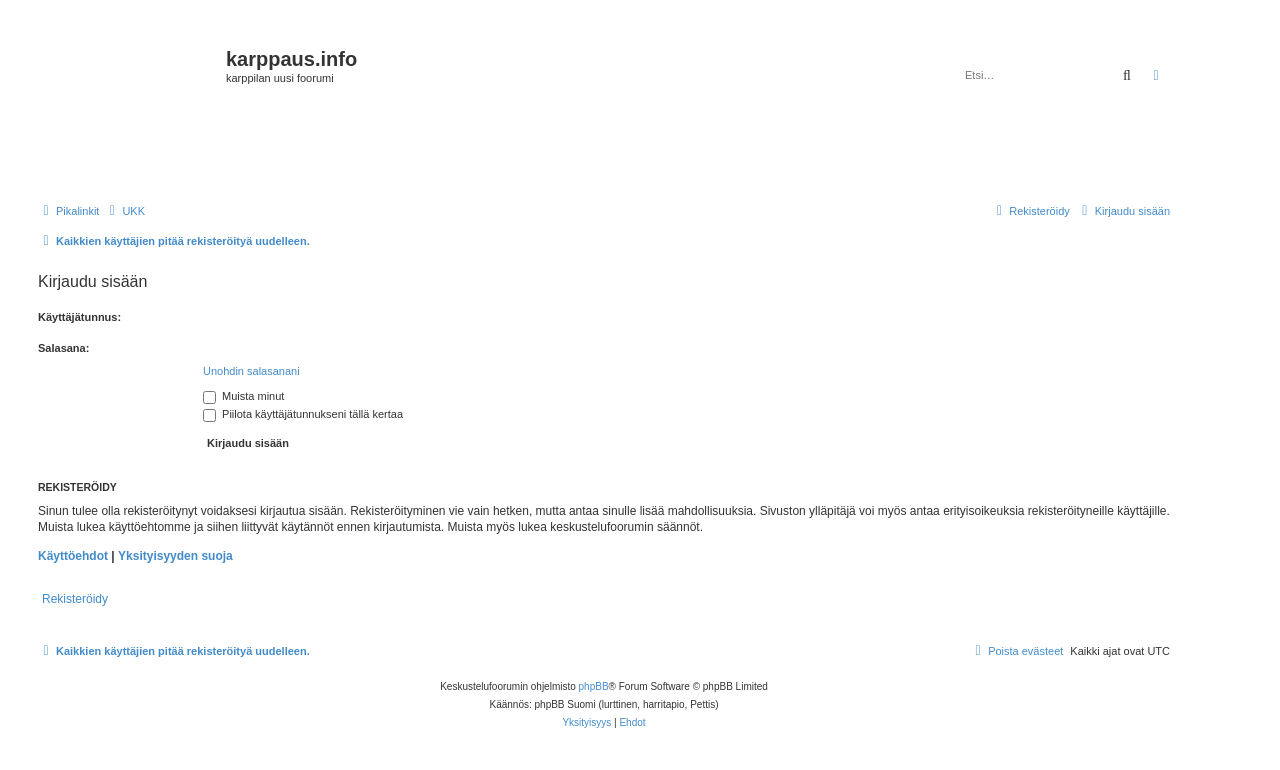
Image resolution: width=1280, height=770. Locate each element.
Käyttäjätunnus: (79, 317)
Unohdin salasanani (251, 371)
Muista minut (243, 396)
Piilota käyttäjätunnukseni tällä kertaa (303, 414)
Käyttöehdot (73, 556)
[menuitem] (124, 211)
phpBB (594, 686)
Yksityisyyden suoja (175, 556)
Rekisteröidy (75, 599)
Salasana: (63, 348)
